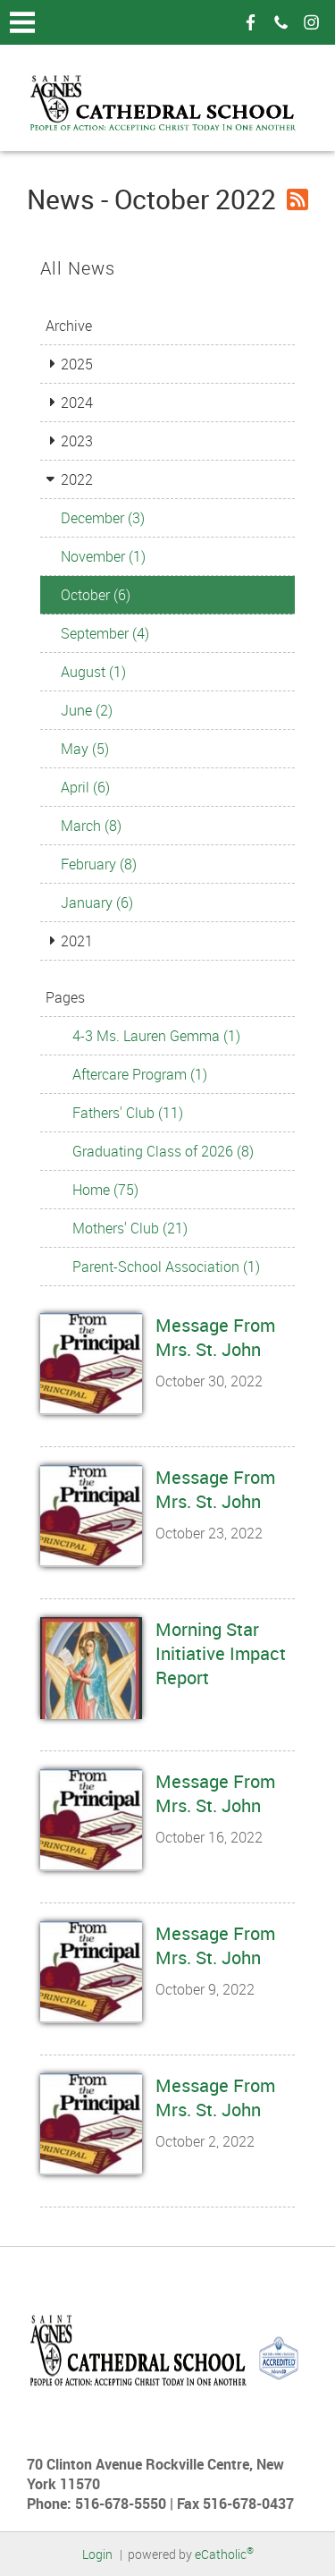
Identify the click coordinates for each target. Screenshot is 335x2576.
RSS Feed (297, 199)
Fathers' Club (127, 1113)
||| (22, 22)
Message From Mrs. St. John (215, 1337)
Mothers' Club (130, 1228)
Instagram (311, 22)
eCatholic (224, 2554)
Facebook (250, 22)
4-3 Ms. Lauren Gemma (156, 1036)
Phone (280, 22)
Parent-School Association (166, 1266)
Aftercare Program (139, 1074)
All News (77, 268)
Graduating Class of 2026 (163, 1151)
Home (105, 1189)
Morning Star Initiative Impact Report (220, 1653)
